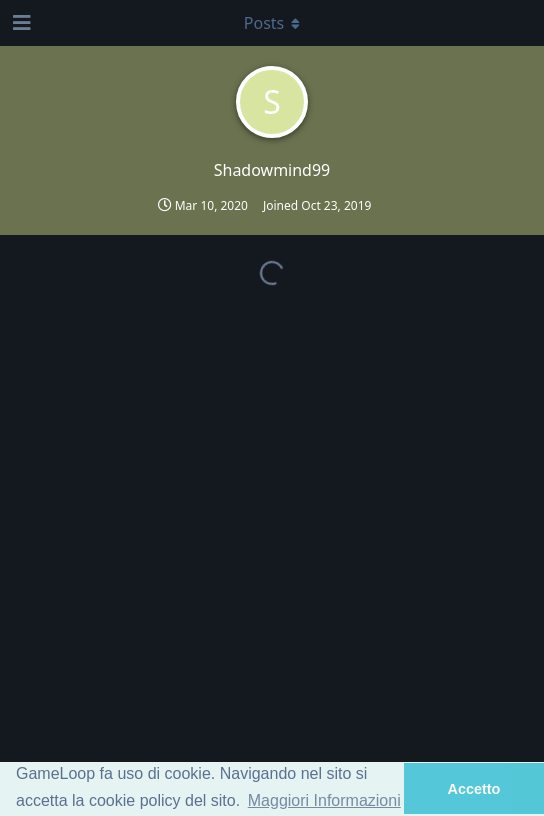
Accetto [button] (474, 789)
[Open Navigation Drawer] (20, 23)
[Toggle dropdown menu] (272, 23)
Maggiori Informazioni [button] (324, 800)
